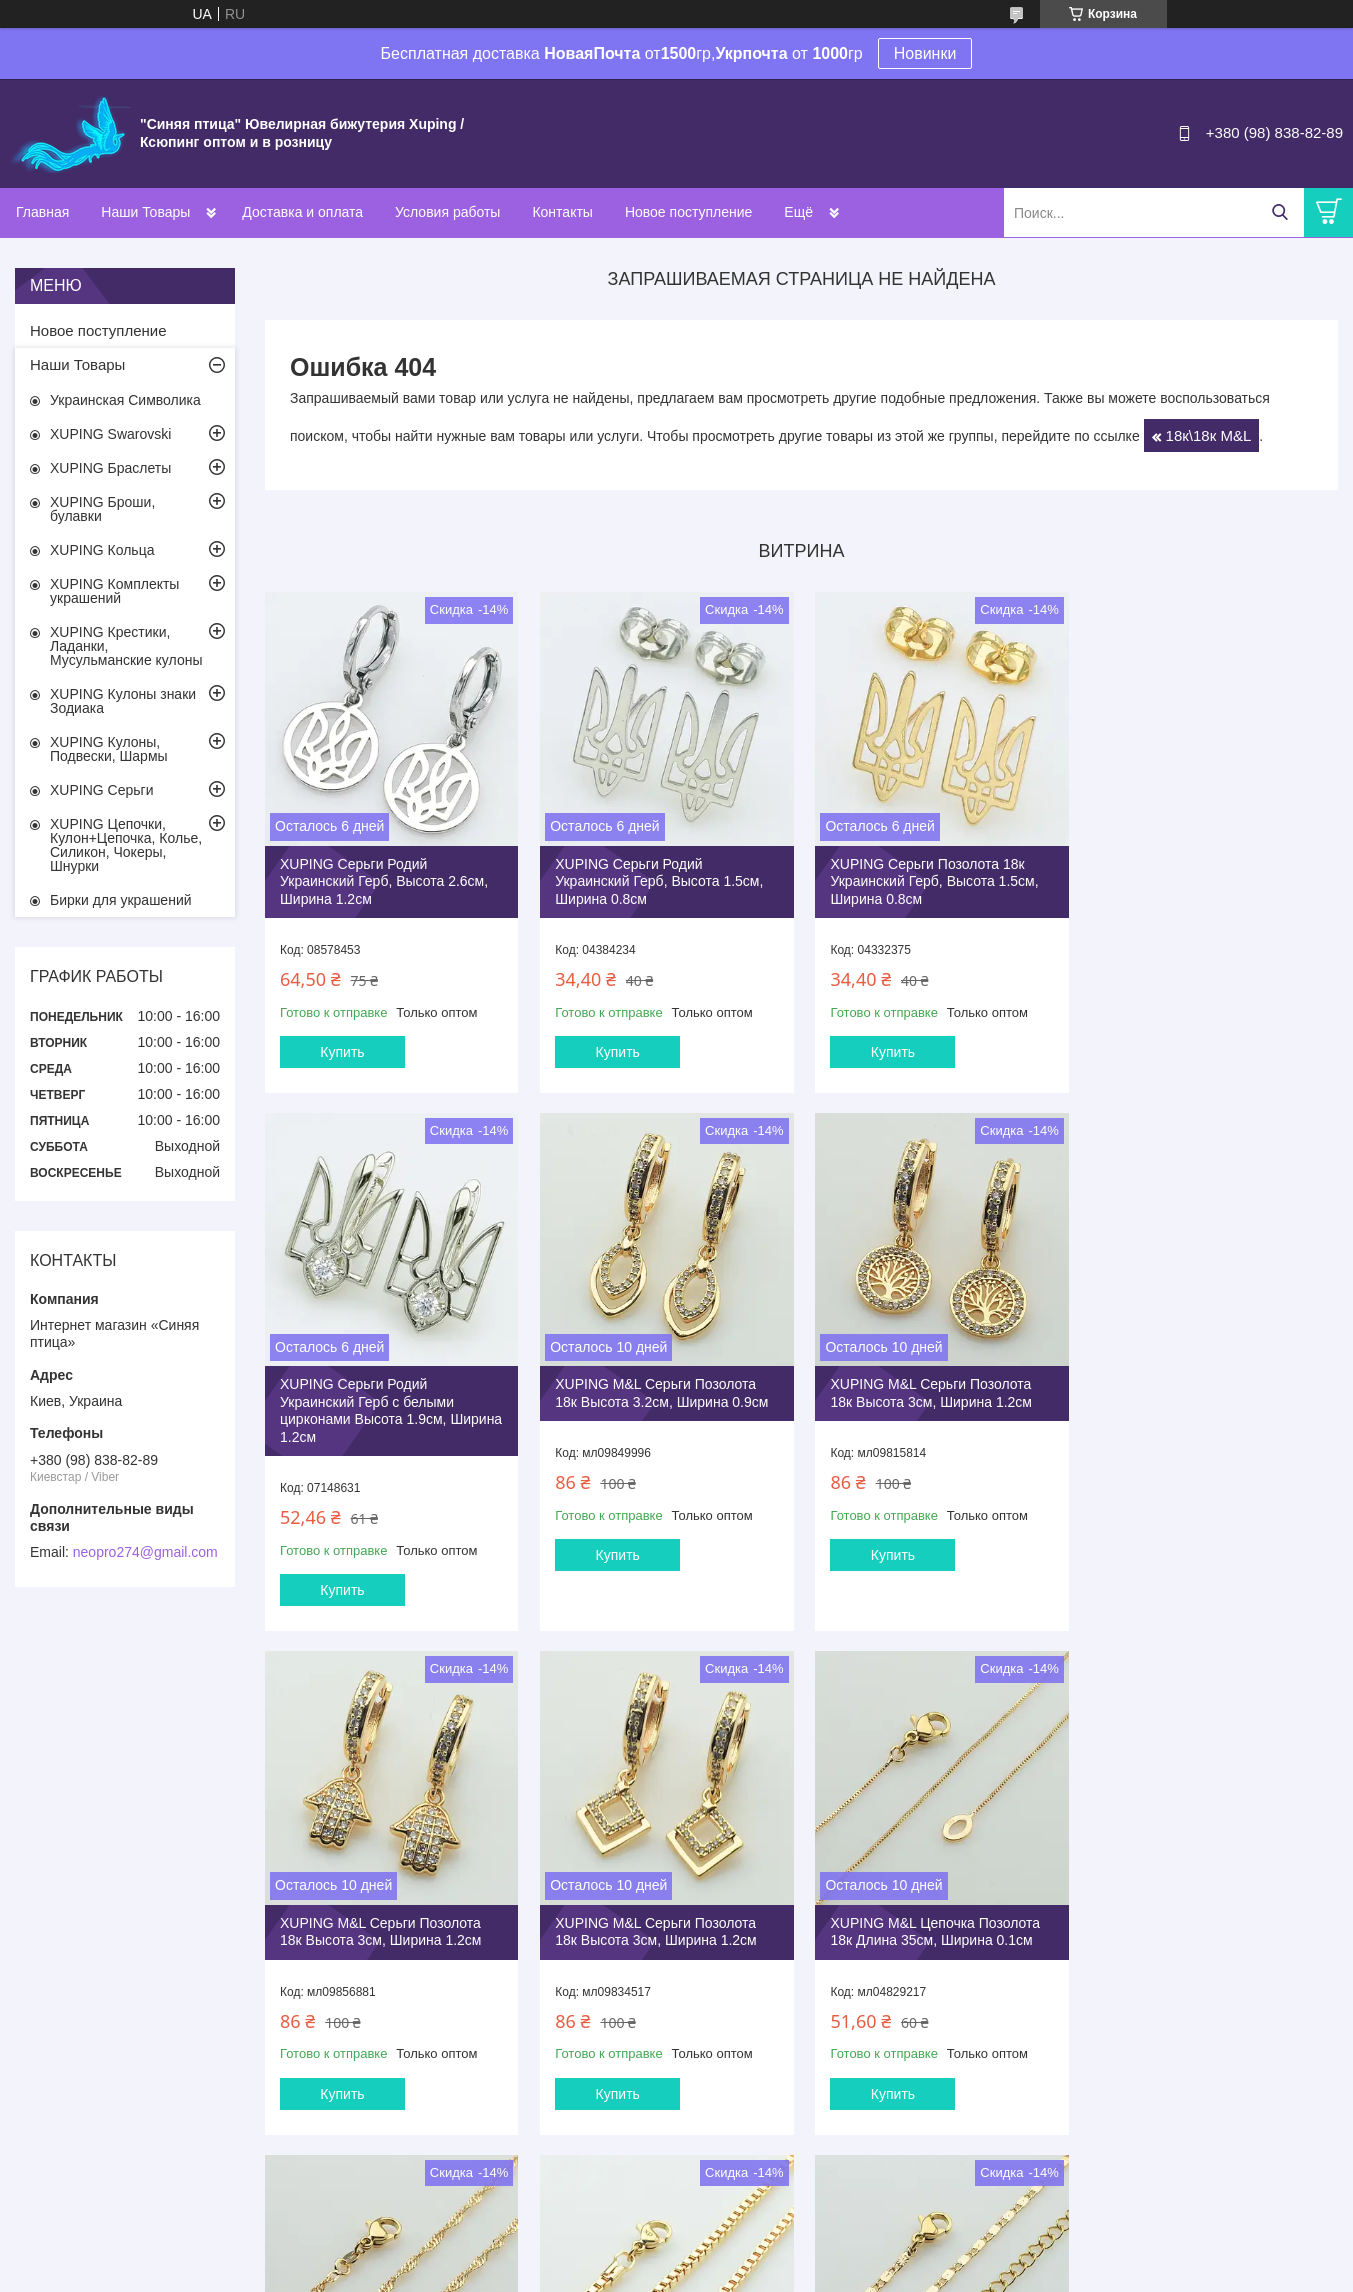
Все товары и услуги (794, 2168)
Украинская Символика (125, 400)
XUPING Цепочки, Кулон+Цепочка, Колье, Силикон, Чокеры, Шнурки (126, 845)
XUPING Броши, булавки (102, 509)
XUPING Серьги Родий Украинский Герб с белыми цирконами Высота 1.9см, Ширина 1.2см (1188, 888)
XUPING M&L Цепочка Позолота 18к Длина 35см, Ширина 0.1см (385, 1909)
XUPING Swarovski (110, 434)
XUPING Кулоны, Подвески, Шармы (109, 749)
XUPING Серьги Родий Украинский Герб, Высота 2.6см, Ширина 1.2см (384, 879)
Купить (342, 1050)
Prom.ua (761, 2255)
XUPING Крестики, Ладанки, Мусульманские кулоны (126, 646)
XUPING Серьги (101, 790)
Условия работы (447, 212)
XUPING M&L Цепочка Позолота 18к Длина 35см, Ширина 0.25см (659, 1909)
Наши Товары (145, 212)
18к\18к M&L (1209, 435)
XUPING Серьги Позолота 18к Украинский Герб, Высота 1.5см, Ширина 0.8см (931, 879)
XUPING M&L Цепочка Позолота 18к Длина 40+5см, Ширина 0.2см (1210, 1909)
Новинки (925, 53)
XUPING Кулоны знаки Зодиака (123, 701)
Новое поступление (688, 212)
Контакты (562, 212)
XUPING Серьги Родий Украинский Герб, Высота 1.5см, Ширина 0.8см (658, 879)
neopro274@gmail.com (145, 1552)
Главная (42, 212)
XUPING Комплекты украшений (114, 591)
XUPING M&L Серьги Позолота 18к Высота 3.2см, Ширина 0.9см (386, 1408)
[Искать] (1279, 212)
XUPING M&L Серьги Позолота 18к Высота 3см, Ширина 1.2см (655, 1408)
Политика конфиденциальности (851, 2273)
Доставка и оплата (302, 212)
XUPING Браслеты (110, 468)
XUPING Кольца (102, 550)
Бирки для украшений (121, 900)
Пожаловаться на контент (681, 2273)
